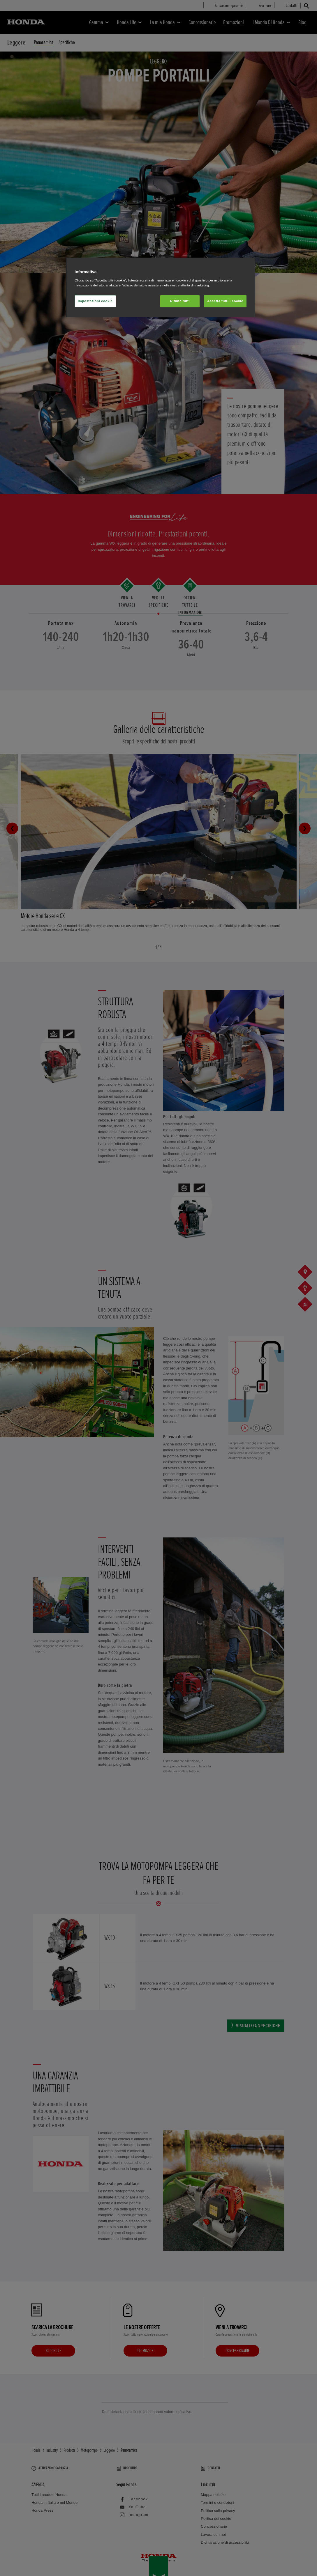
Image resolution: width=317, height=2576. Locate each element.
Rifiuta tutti (180, 301)
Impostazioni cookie (95, 301)
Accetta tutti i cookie (225, 301)
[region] (160, 287)
